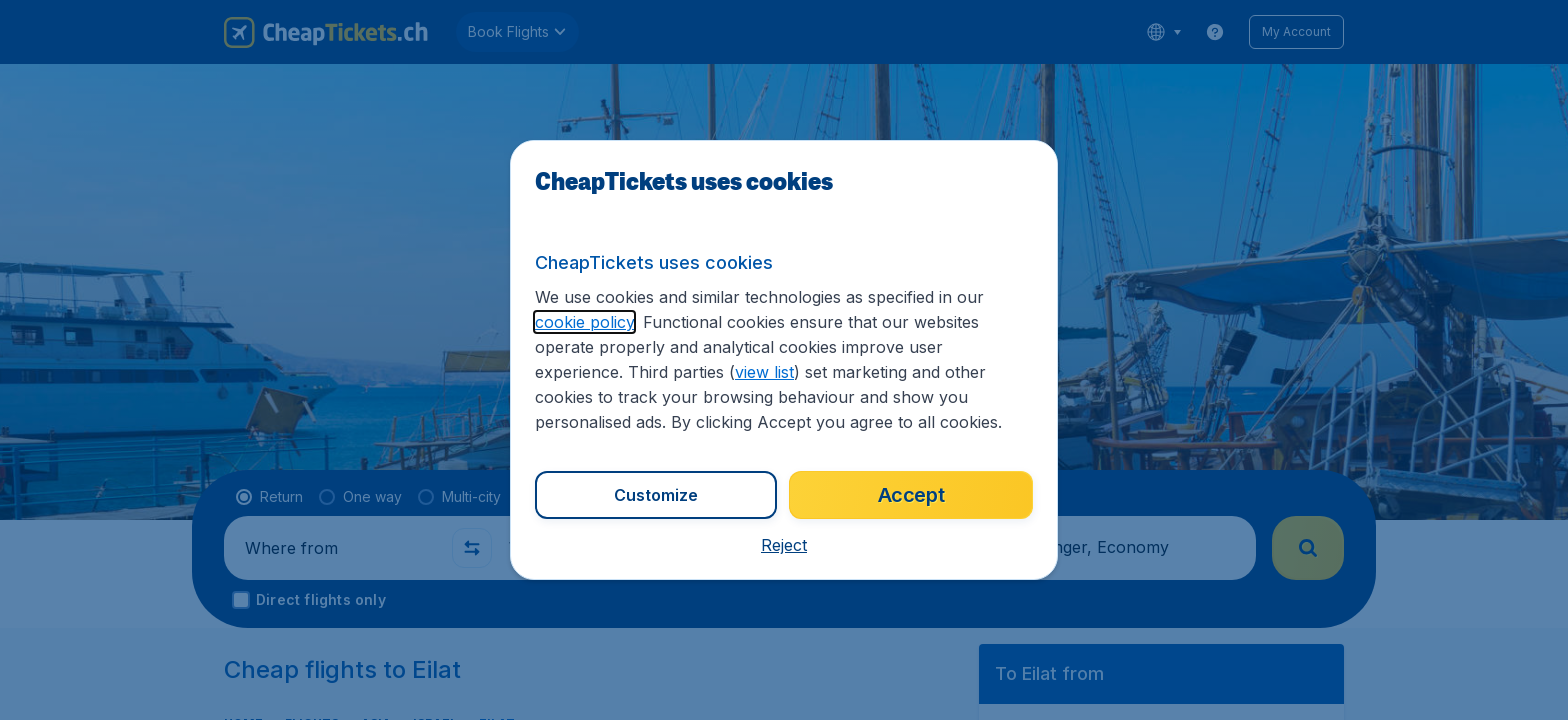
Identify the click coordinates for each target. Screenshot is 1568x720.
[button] (784, 545)
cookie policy (584, 322)
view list (764, 372)
